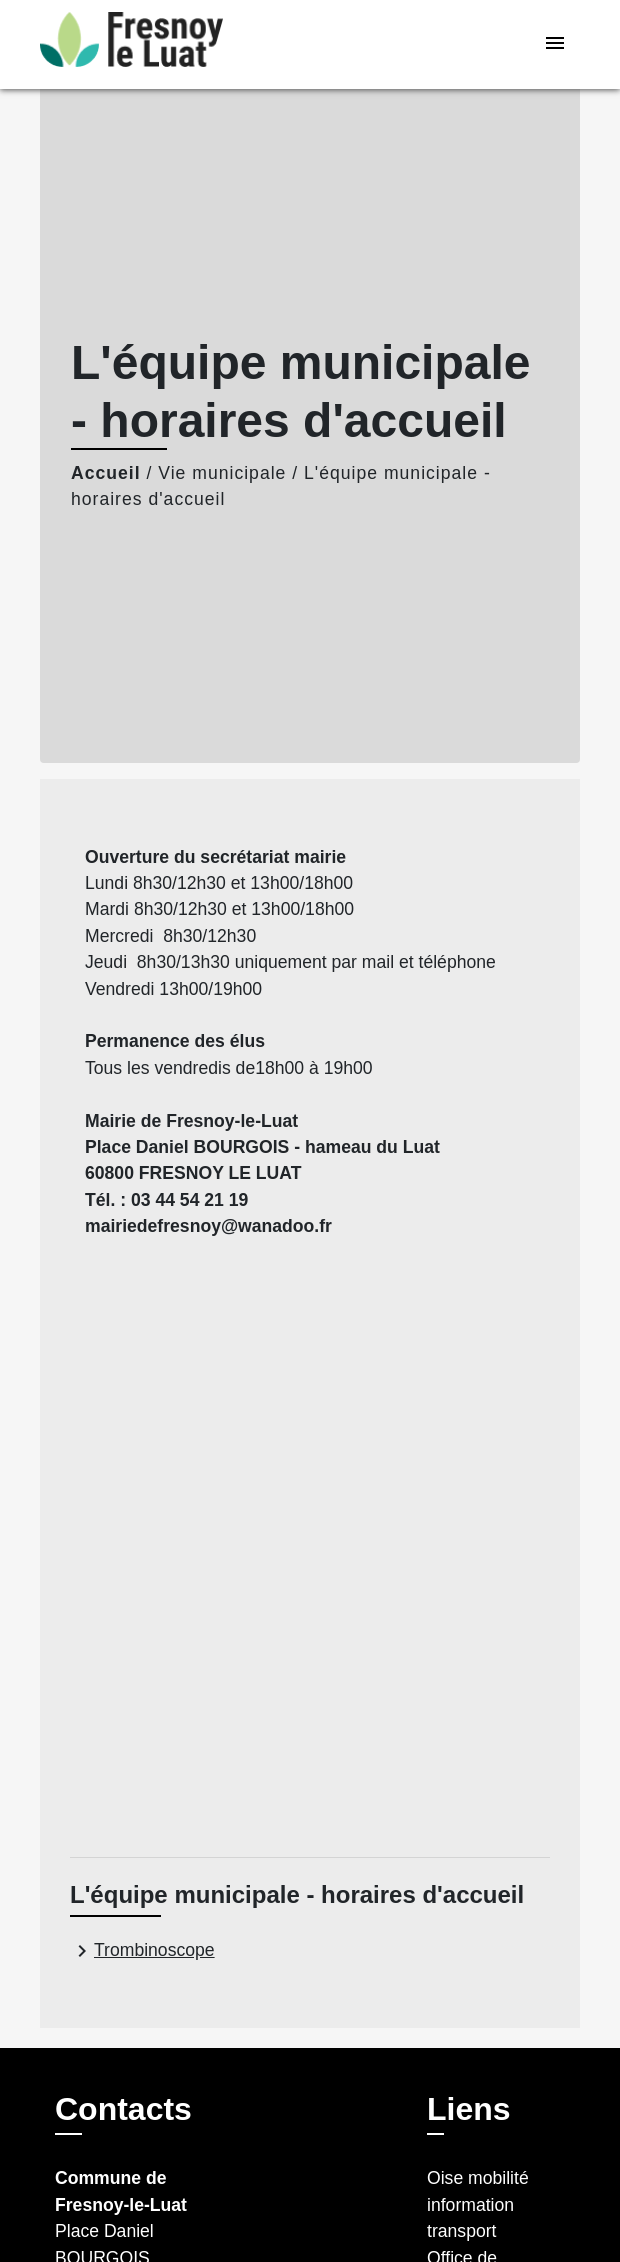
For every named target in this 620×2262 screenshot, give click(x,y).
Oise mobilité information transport (478, 2204)
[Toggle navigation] (555, 44)
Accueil (106, 473)
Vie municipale (222, 473)
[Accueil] (131, 44)
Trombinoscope (142, 1951)
